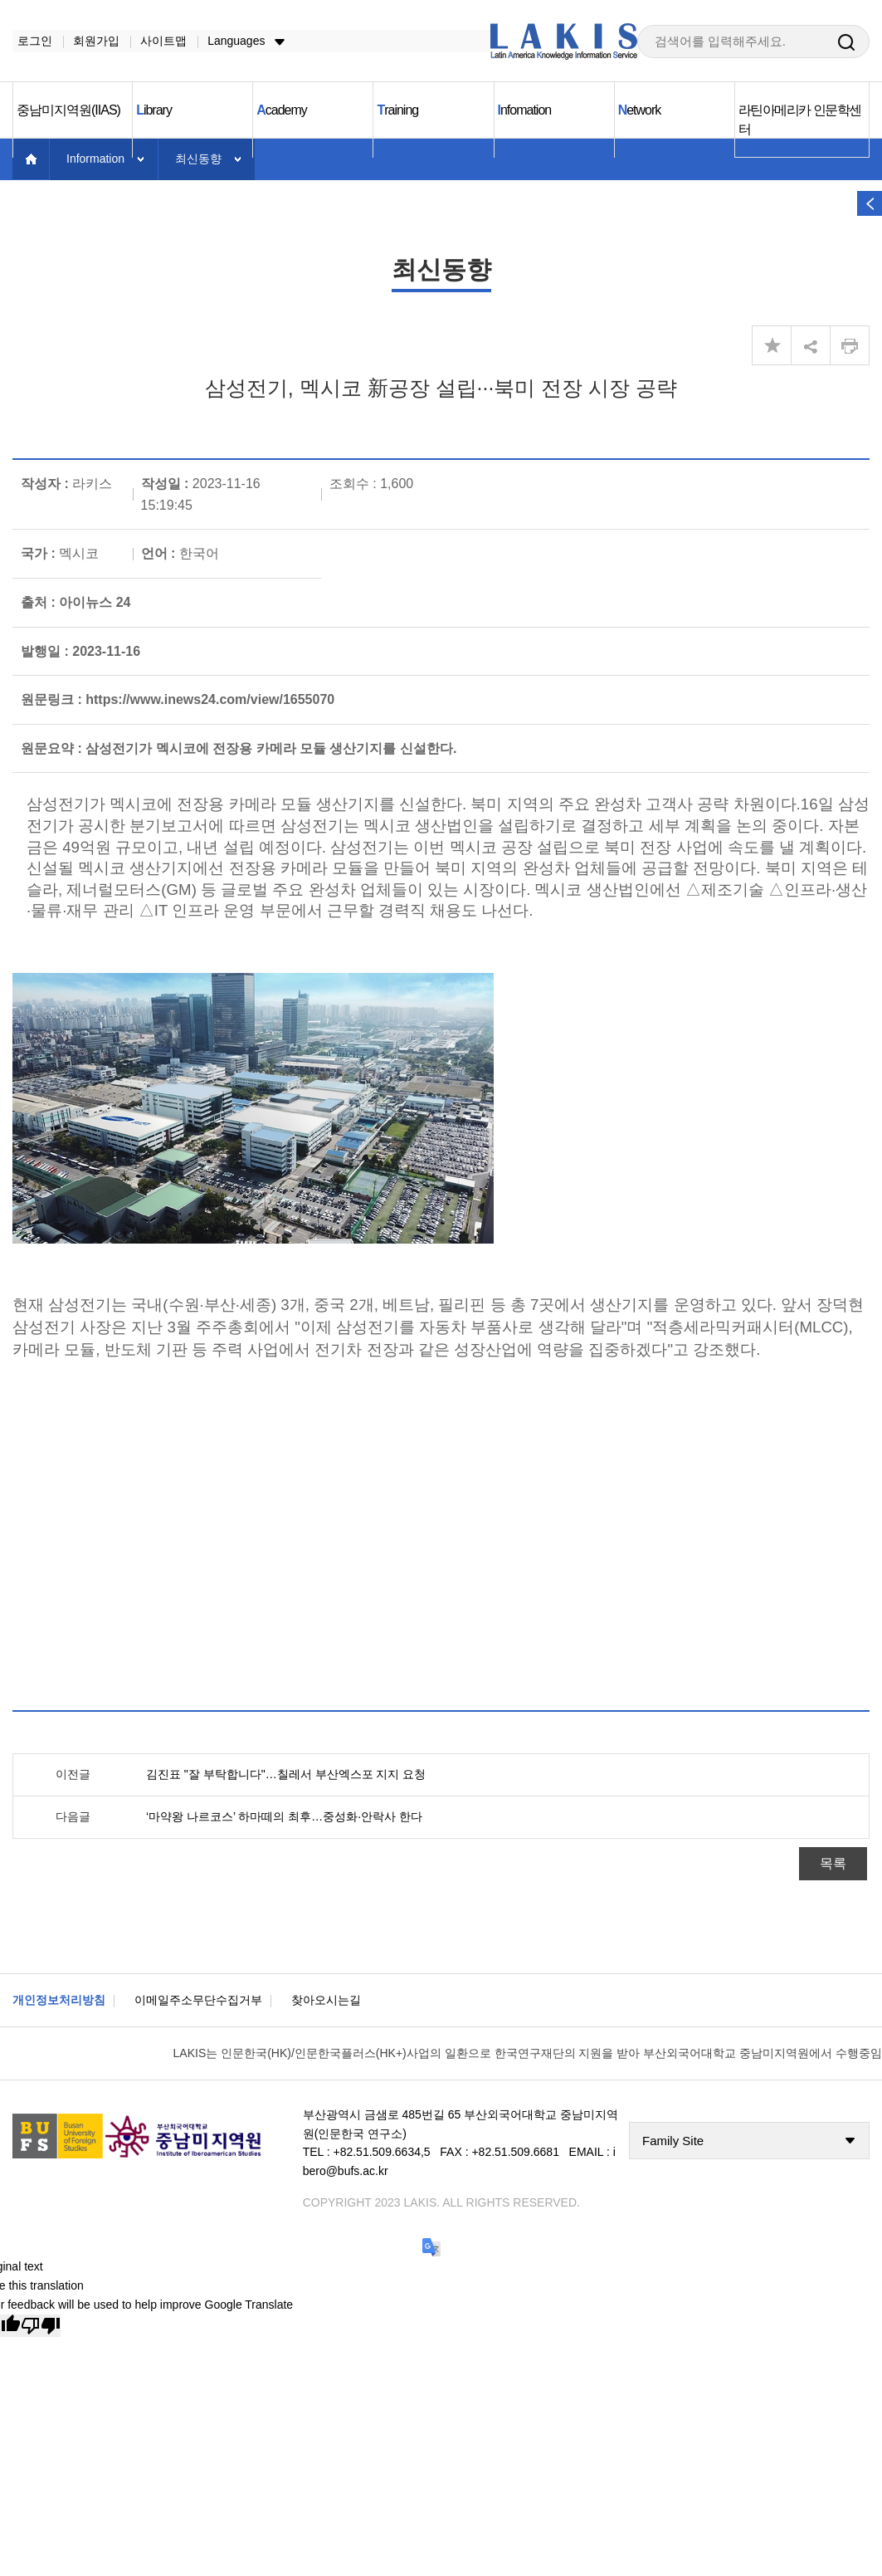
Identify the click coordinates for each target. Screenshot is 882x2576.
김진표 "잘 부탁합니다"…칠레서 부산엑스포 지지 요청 (286, 1775)
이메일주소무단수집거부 (198, 2000)
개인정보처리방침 (58, 2000)
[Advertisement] (354, 1541)
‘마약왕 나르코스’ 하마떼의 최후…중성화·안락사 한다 (284, 1817)
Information (95, 159)
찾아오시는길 (326, 2000)
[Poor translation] (41, 2326)
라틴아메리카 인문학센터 (799, 120)
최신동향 (198, 159)
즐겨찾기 (772, 346)
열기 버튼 (869, 203)
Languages (231, 40)
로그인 (29, 40)
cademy (281, 111)
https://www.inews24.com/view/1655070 (209, 700)
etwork (639, 111)
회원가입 (91, 40)
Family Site (673, 2141)
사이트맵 (158, 40)
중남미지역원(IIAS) (68, 111)
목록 (833, 1864)
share (811, 346)
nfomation (525, 111)
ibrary (154, 111)
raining (397, 111)
